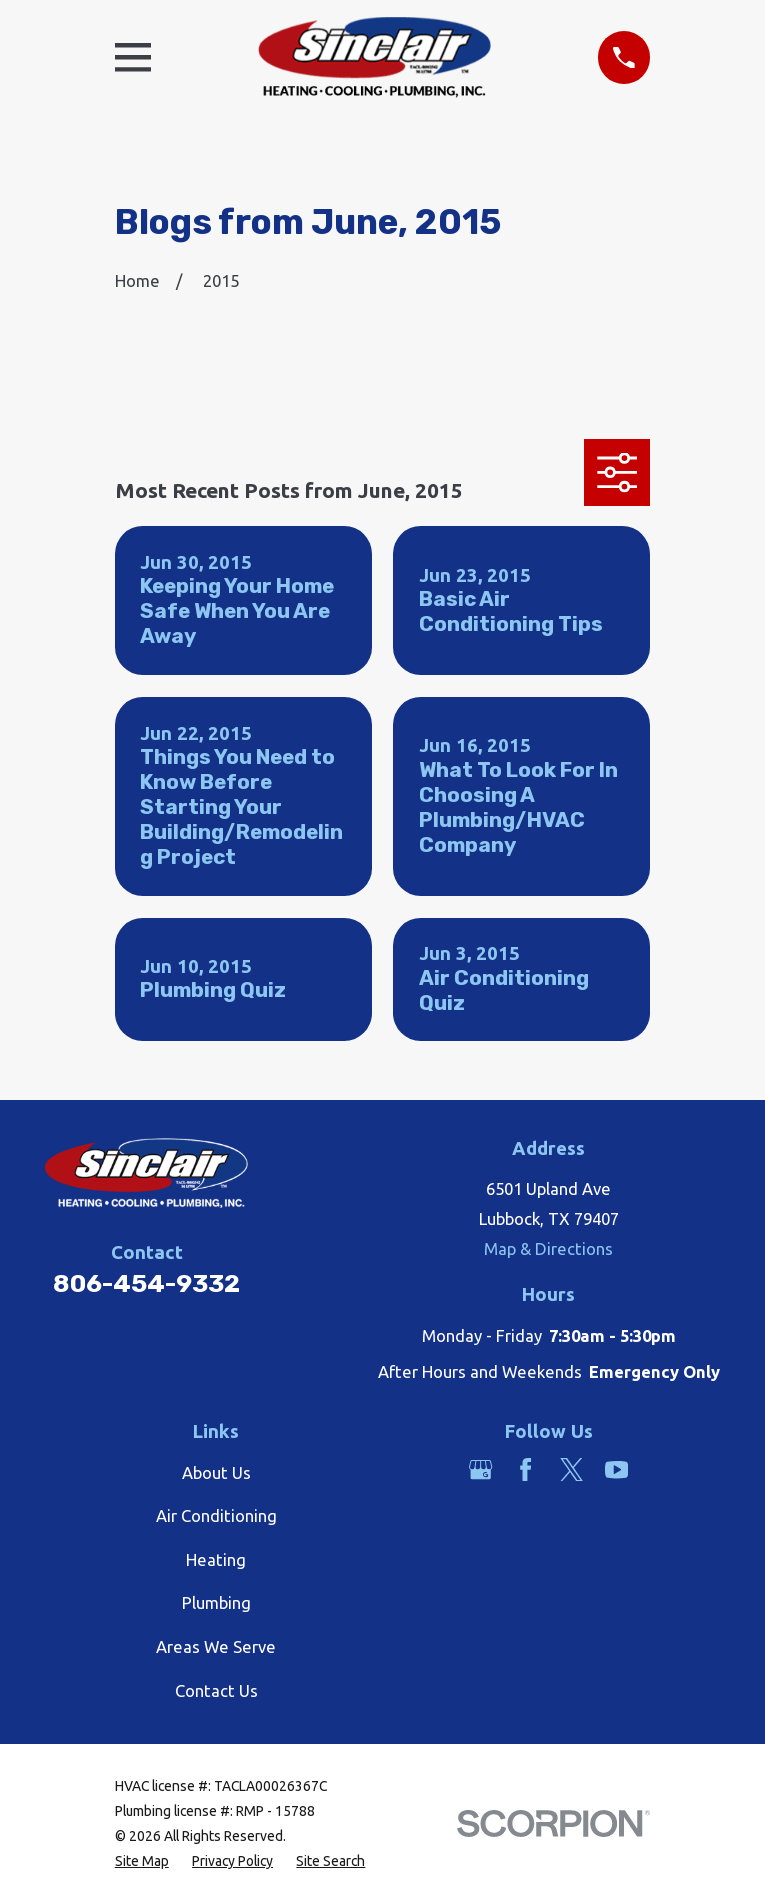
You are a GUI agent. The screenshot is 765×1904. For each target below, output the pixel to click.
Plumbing (216, 1602)
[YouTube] (616, 1469)
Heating (216, 1559)
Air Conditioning (216, 1515)
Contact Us (216, 1690)
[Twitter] (571, 1469)
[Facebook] (525, 1469)
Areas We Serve (216, 1646)
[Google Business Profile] (480, 1469)
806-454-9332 (146, 1283)
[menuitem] (142, 1861)
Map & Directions (548, 1248)
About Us (216, 1472)
